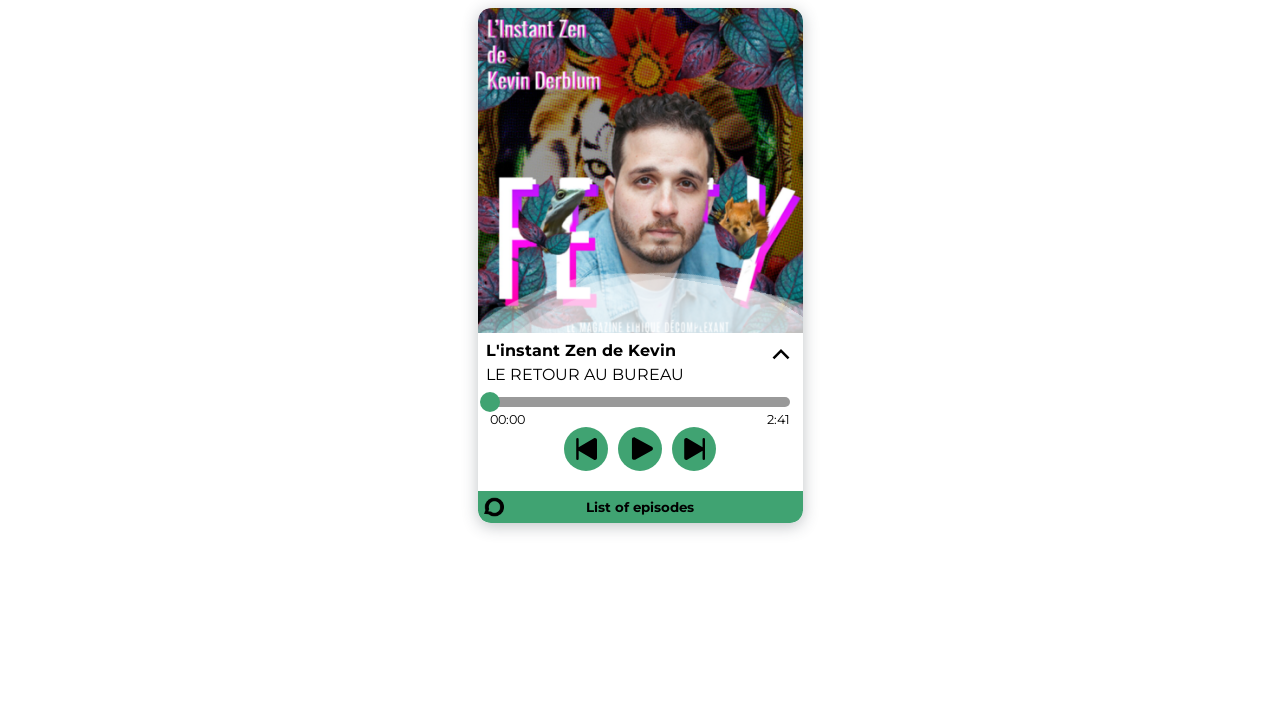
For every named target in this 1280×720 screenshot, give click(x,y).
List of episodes (640, 507)
